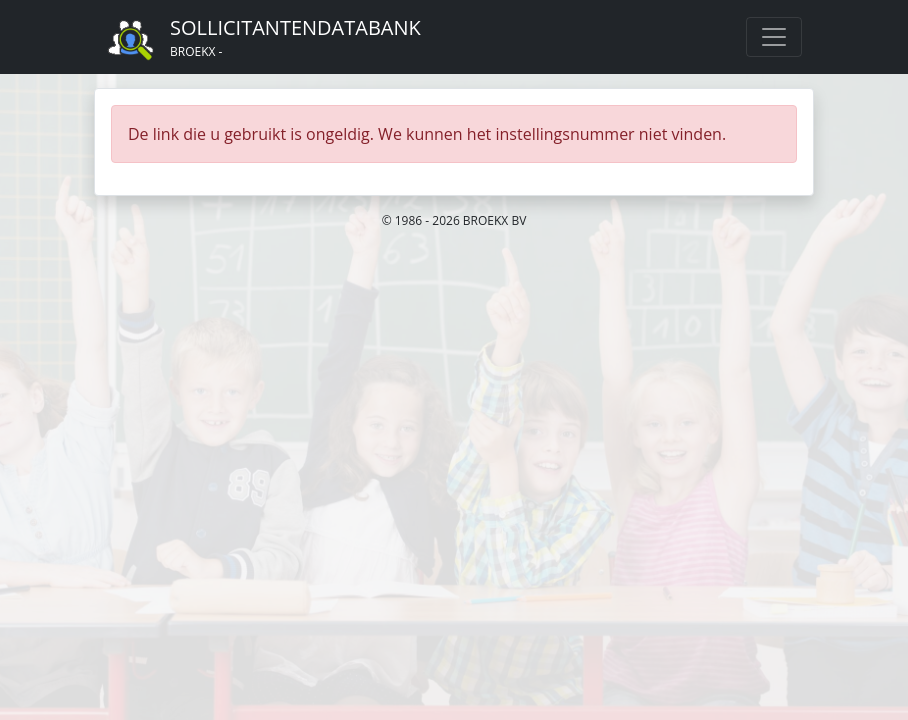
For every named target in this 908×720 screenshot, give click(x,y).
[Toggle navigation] (774, 37)
